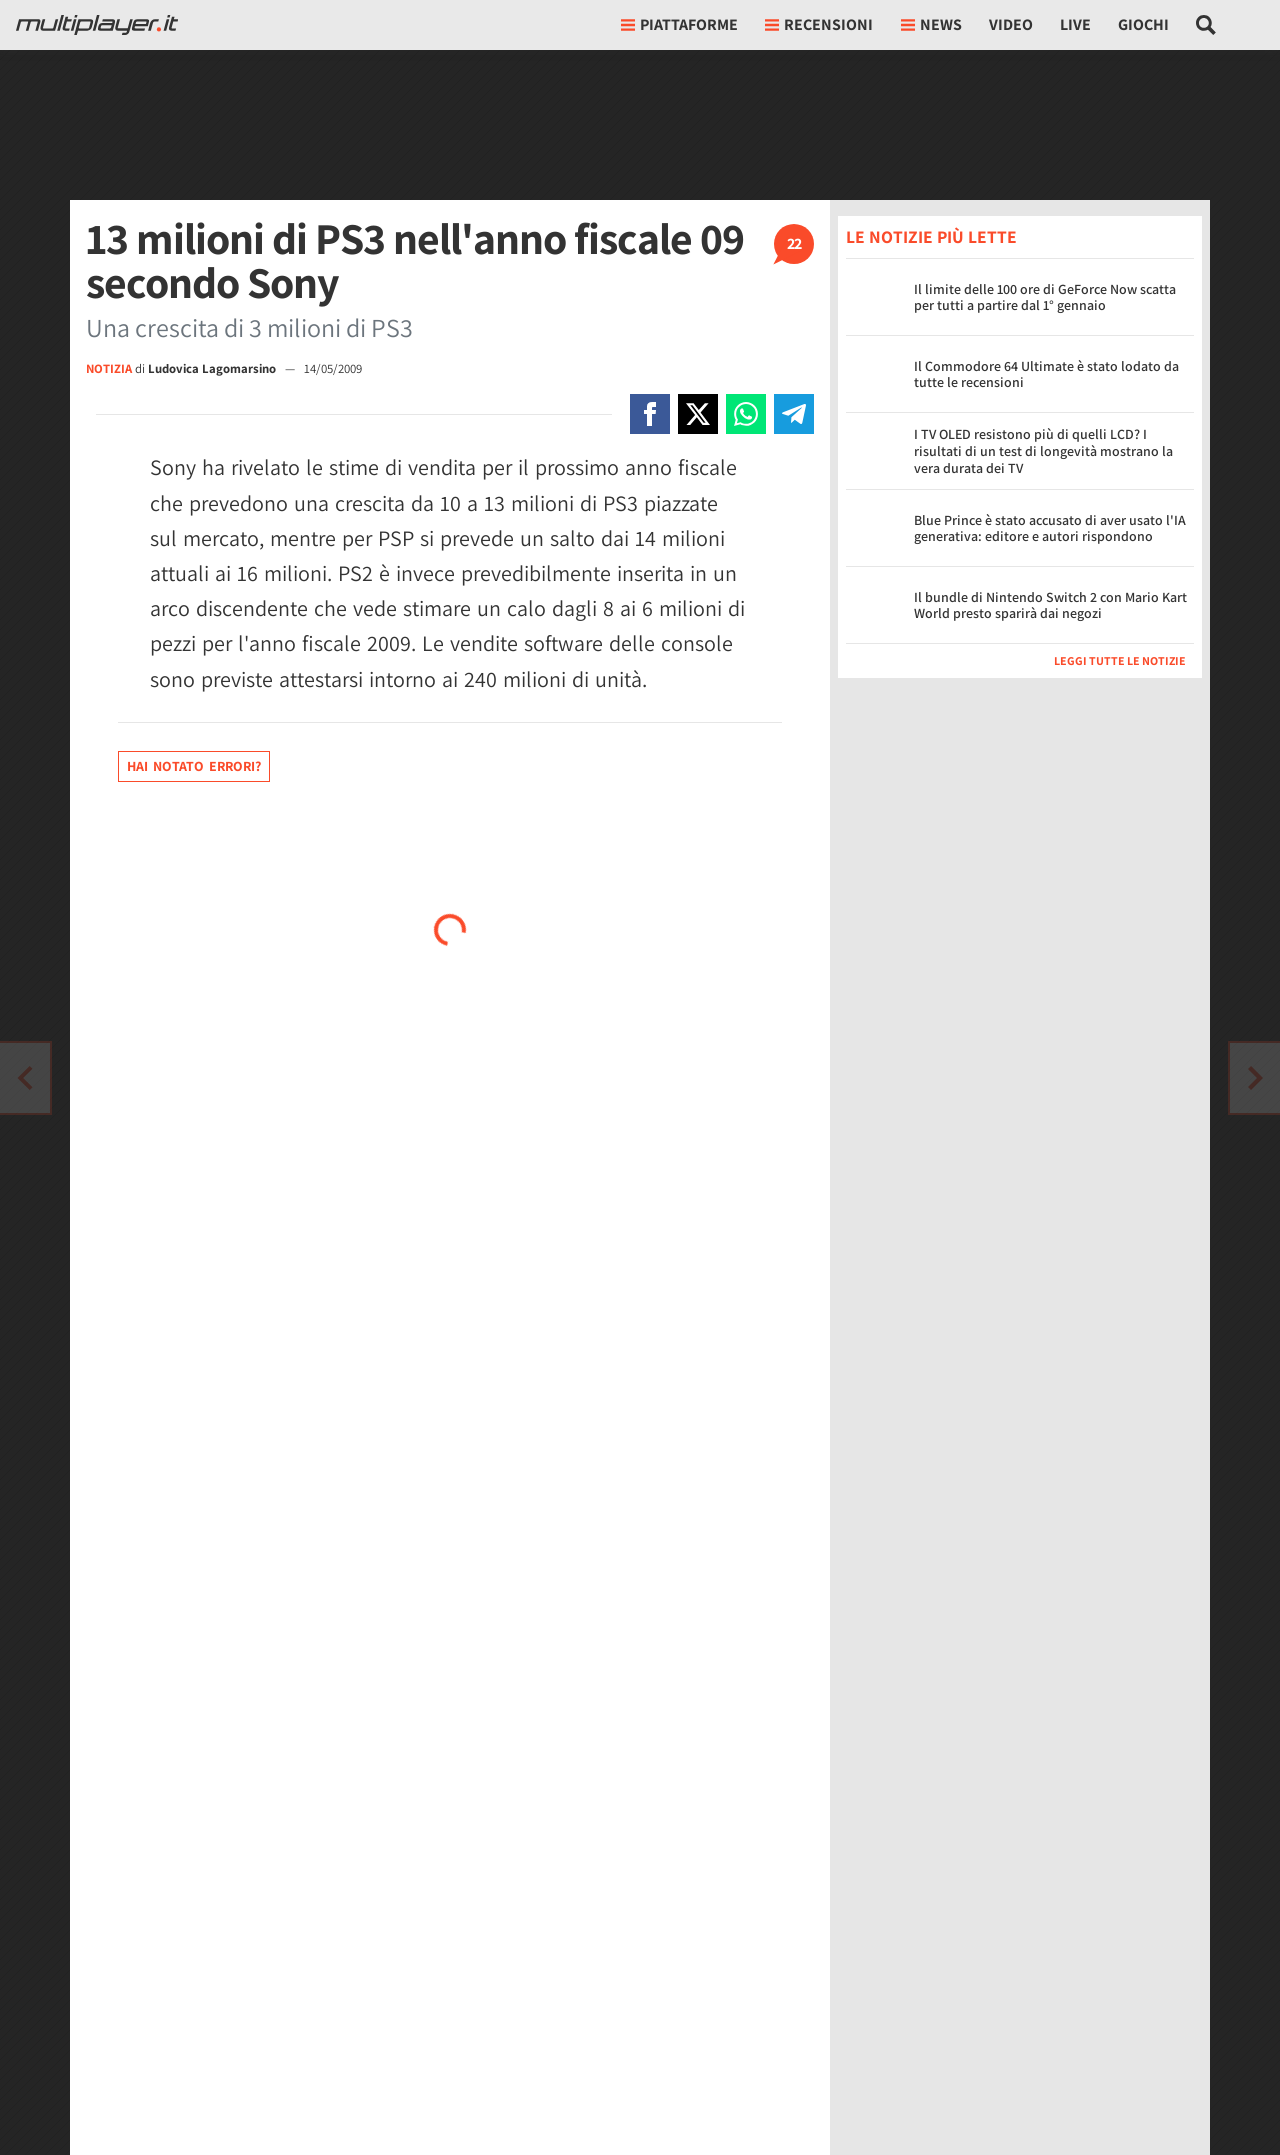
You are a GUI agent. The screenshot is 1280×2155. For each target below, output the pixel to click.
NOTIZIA (109, 368)
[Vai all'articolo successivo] (25, 1078)
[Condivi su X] (698, 414)
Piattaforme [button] (679, 24)
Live (1075, 24)
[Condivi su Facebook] (650, 414)
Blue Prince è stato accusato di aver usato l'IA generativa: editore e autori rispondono (1050, 528)
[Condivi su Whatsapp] (746, 414)
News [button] (931, 24)
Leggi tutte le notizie (1120, 660)
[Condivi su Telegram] (794, 414)
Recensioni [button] (819, 24)
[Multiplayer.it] (97, 25)
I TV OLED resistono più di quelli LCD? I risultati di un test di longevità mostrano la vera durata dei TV (1043, 451)
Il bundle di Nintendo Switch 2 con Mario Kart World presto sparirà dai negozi (1050, 605)
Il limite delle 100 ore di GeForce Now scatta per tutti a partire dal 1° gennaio (1045, 297)
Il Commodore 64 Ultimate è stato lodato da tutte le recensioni (1046, 374)
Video (1011, 24)
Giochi (1143, 24)
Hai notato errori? (194, 766)
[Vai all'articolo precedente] (1255, 1078)
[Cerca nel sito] (1206, 25)
